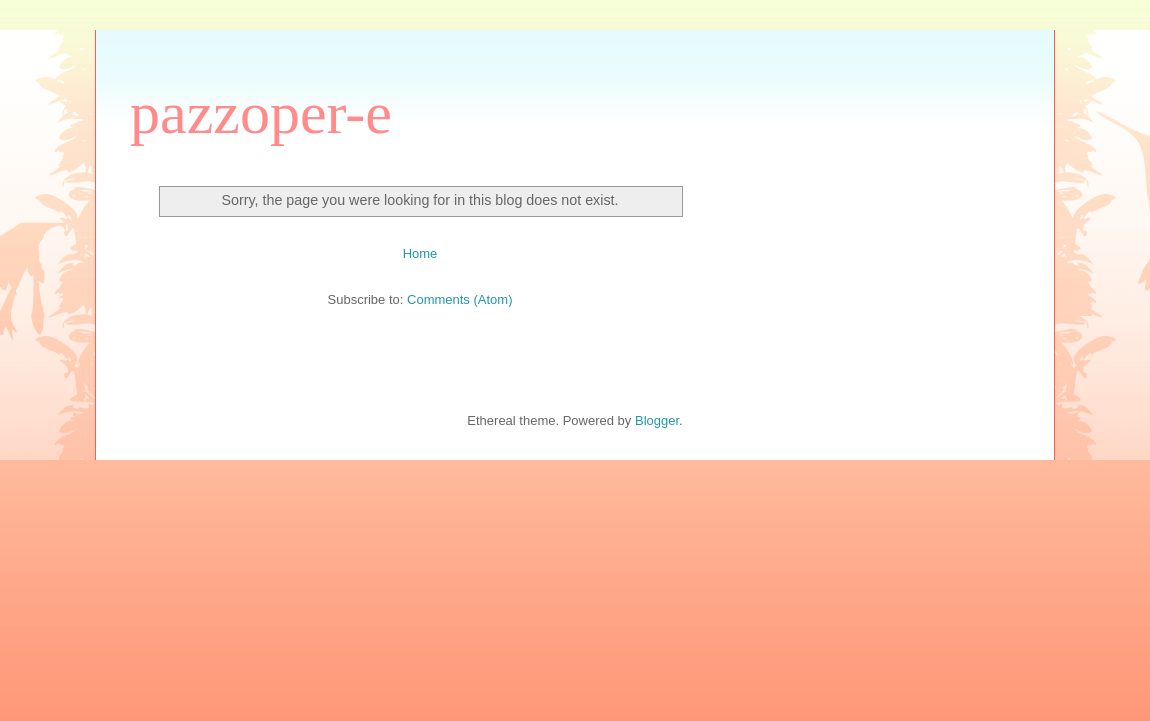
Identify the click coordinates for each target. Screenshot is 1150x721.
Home (420, 253)
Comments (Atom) (459, 299)
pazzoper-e (261, 113)
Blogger (657, 420)
